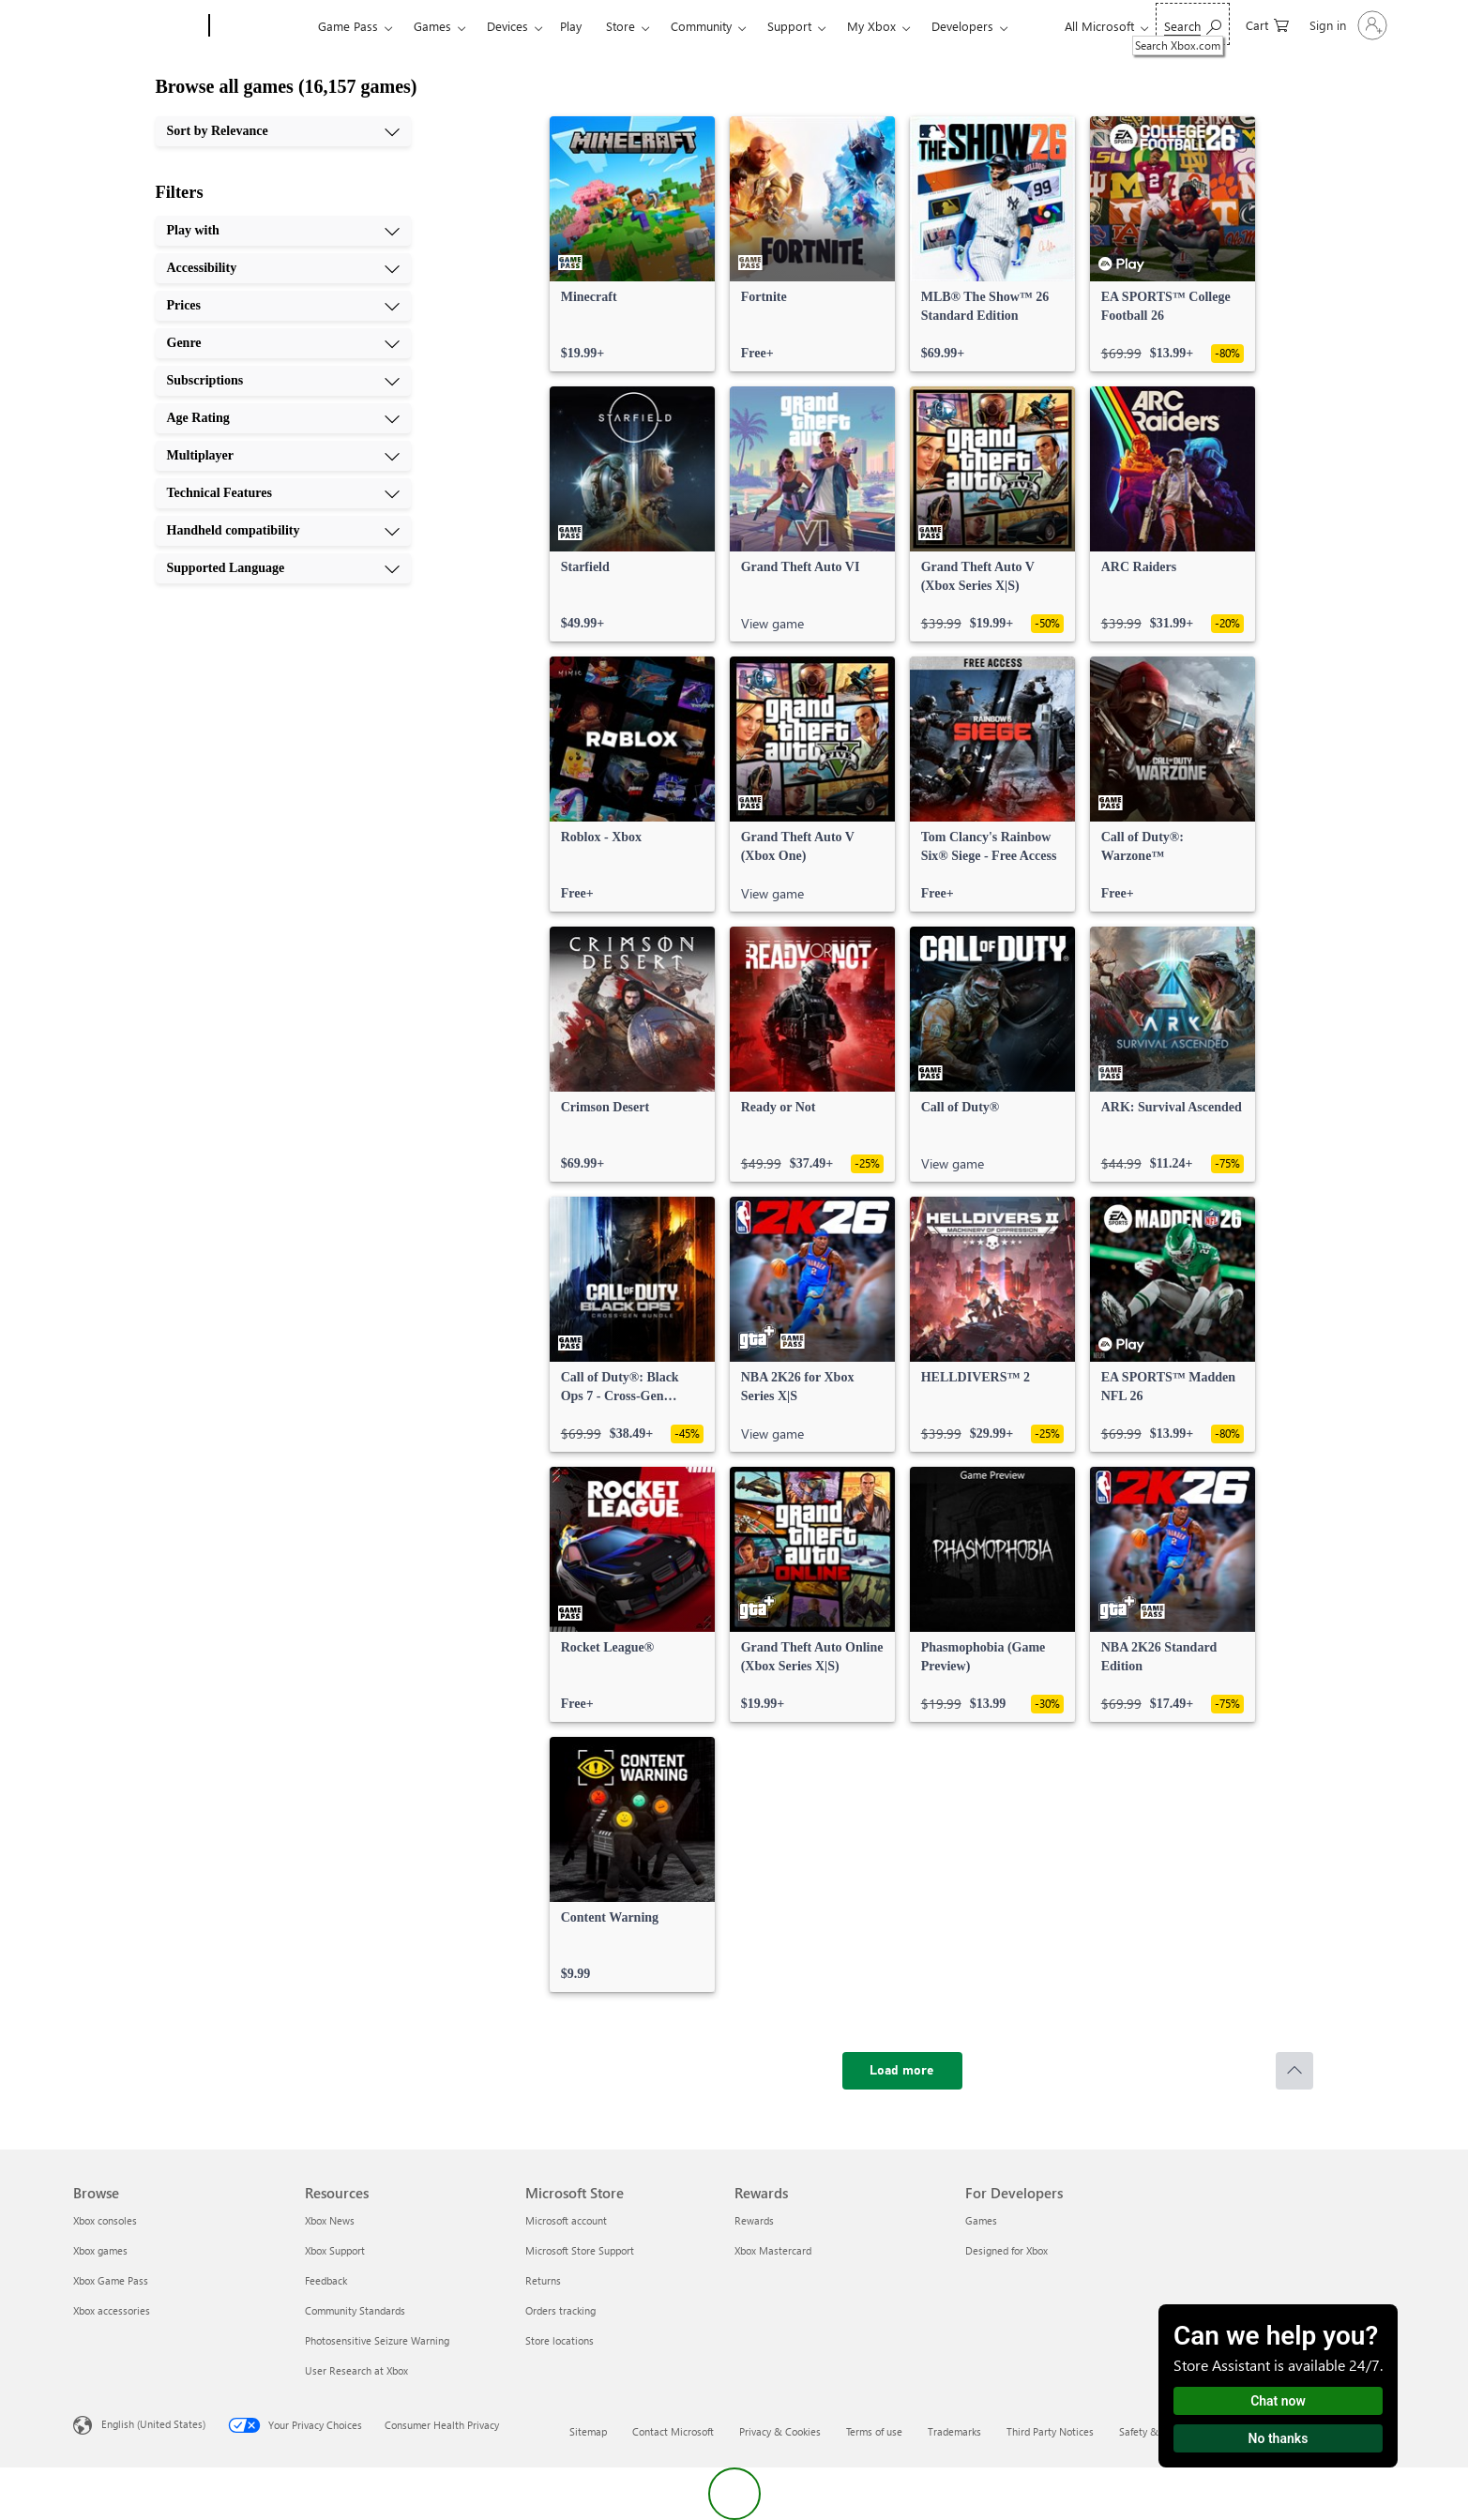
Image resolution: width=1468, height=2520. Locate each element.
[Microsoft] (137, 26)
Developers (962, 26)
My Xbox (871, 26)
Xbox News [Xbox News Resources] (330, 2220)
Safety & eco (1148, 2431)
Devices (507, 26)
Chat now (1278, 2400)
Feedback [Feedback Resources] (326, 2280)
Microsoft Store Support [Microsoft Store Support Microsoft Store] (579, 2250)
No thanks (1279, 2438)
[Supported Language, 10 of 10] (283, 568)
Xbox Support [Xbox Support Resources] (335, 2250)
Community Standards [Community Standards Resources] (355, 2310)
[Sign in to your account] (1346, 25)
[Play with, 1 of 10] (283, 231)
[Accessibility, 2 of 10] (283, 268)
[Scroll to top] (1294, 2071)
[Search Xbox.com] (1193, 24)
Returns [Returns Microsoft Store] (543, 2280)
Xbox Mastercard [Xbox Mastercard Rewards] (772, 2250)
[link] (632, 243)
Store (620, 26)
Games (432, 26)
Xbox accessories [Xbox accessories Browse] (111, 2310)
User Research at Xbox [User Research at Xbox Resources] (356, 2370)
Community (701, 26)
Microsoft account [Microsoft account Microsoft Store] (566, 2220)
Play (571, 26)
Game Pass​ (348, 26)
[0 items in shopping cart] (1267, 24)
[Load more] (902, 2071)
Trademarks (954, 2431)
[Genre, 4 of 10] (283, 343)
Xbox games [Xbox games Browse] (100, 2250)
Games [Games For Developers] (981, 2220)
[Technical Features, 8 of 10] (283, 493)
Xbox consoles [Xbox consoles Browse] (105, 2220)
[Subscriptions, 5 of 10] (283, 381)
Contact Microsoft (673, 2431)
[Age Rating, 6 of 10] (283, 418)
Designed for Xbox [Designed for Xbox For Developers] (1006, 2250)
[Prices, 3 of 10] (283, 306)
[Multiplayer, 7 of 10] (283, 456)
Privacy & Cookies (780, 2431)
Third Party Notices (1050, 2431)
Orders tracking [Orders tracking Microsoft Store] (560, 2310)
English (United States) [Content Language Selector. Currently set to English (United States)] (153, 2424)
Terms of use (874, 2431)
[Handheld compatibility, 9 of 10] (283, 531)
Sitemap (588, 2431)
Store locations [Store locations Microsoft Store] (559, 2340)
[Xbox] (261, 26)
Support (789, 26)
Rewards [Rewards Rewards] (754, 2220)
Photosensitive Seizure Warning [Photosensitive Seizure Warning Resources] (377, 2340)
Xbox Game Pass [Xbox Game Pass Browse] (110, 2280)
